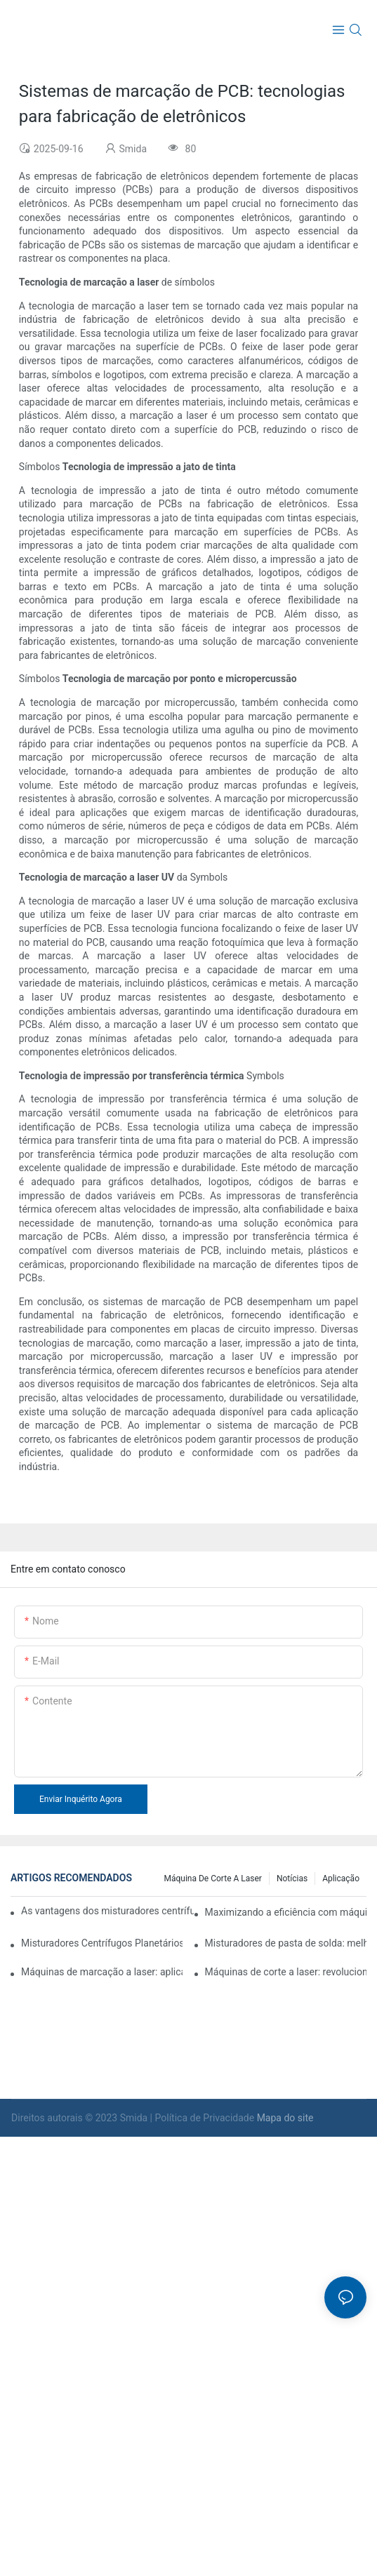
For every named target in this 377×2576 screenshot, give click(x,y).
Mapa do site (285, 2117)
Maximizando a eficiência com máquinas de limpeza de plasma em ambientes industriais (285, 1912)
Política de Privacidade (206, 2117)
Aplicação (340, 1878)
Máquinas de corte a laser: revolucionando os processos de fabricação (285, 1971)
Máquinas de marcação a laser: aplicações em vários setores (102, 1971)
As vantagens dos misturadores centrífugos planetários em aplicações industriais (107, 1910)
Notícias (292, 1878)
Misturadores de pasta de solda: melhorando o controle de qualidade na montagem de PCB (285, 1943)
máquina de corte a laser (212, 1878)
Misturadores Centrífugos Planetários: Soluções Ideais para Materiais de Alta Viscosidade (102, 1943)
